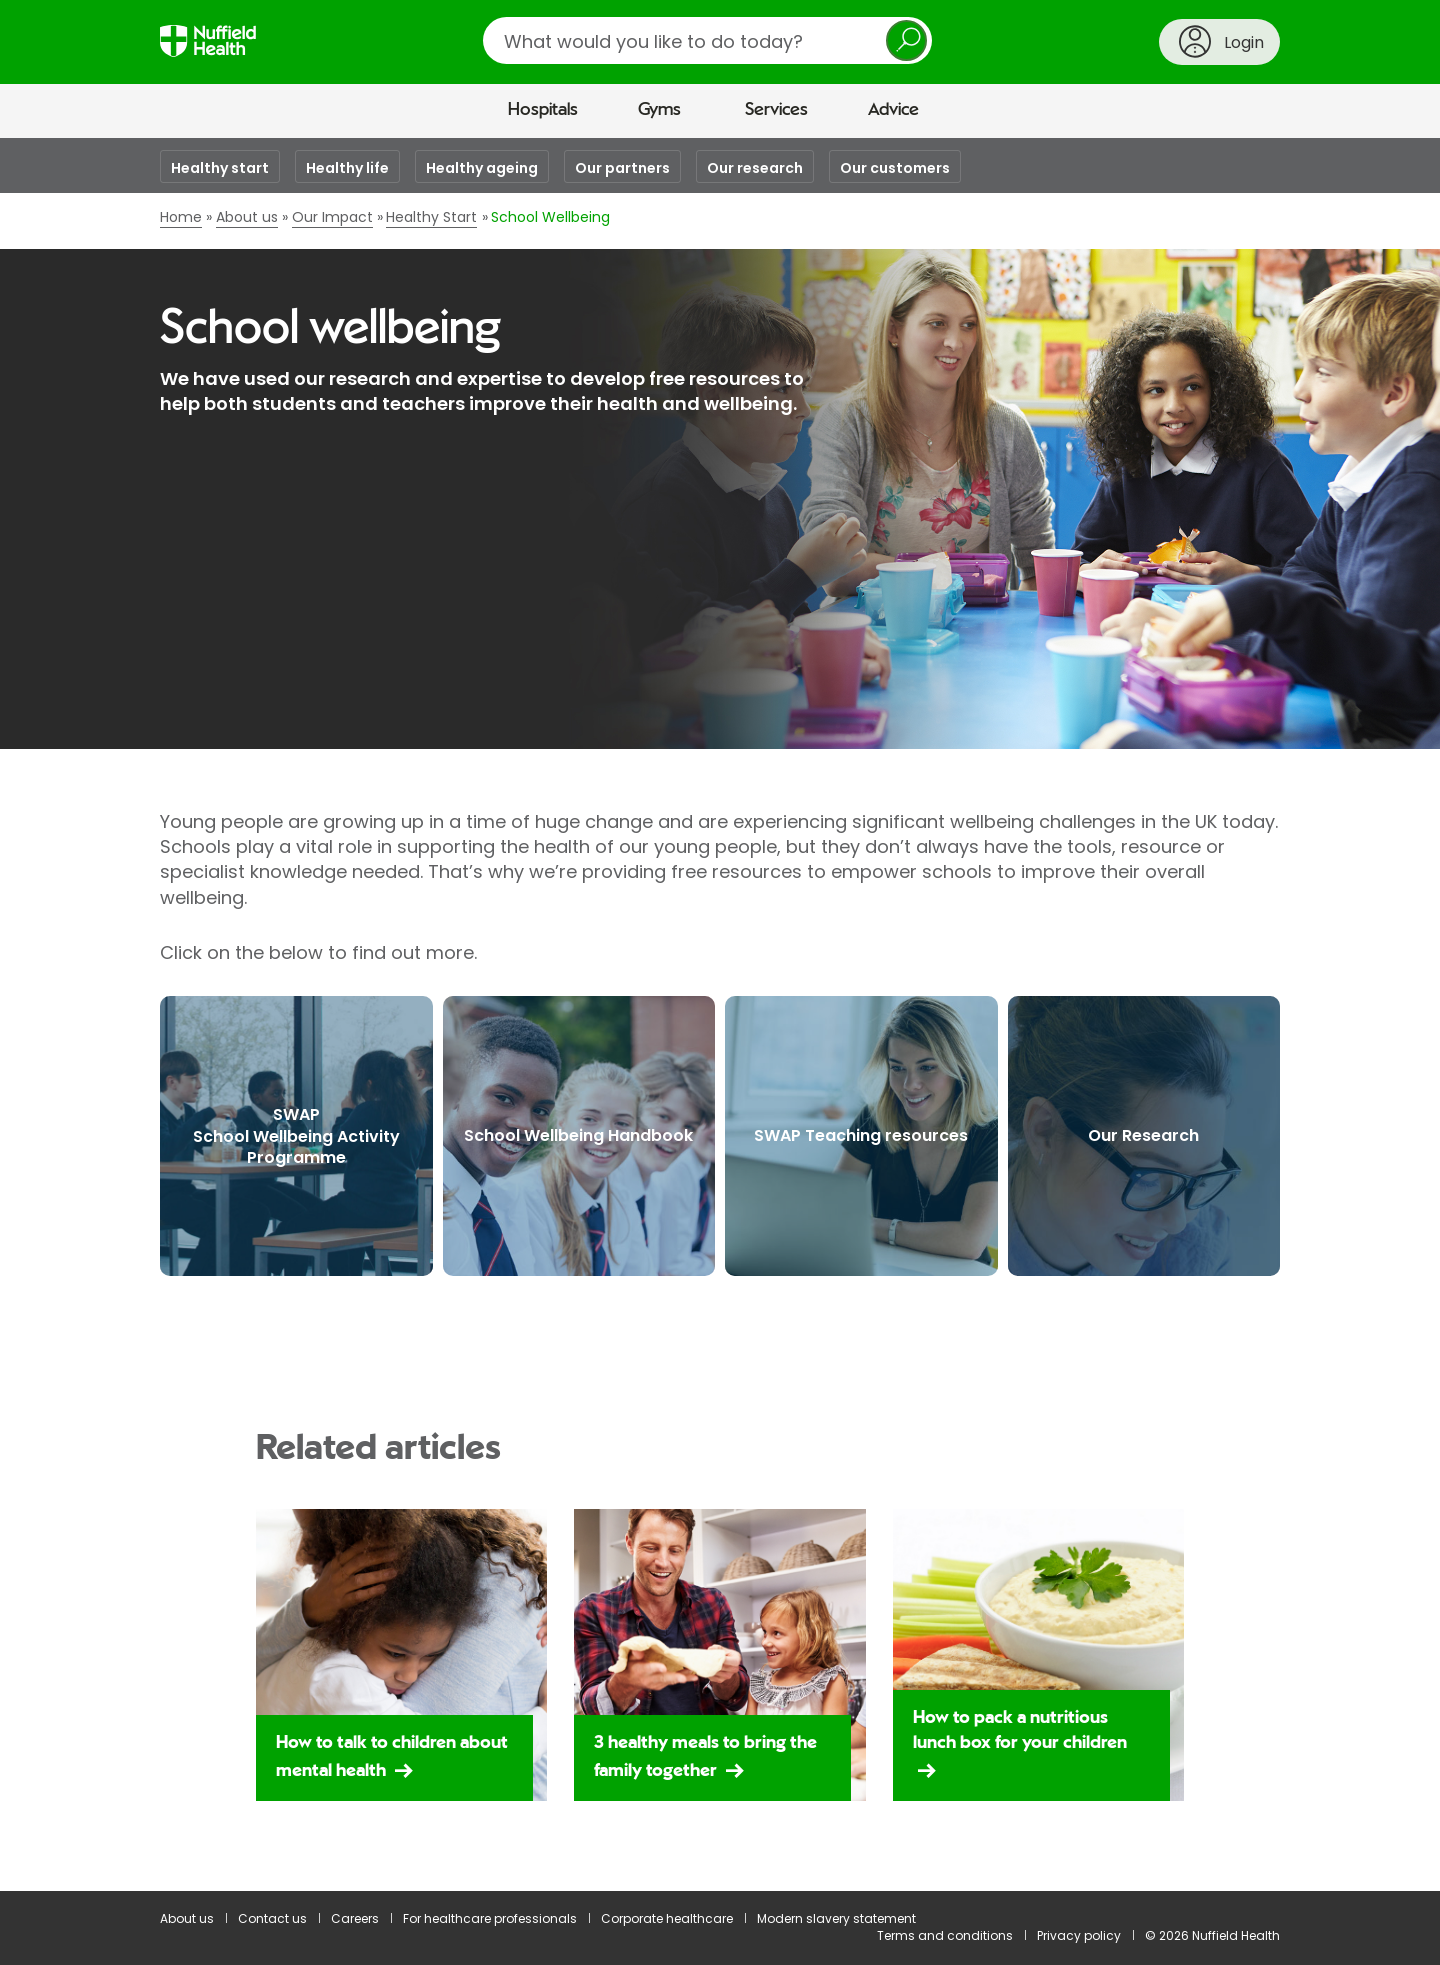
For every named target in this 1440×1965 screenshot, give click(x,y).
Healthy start (220, 168)
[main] (720, 1014)
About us (187, 1918)
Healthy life (347, 168)
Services (776, 110)
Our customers (895, 168)
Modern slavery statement (836, 1918)
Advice (893, 110)
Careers (355, 1918)
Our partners (622, 168)
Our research (755, 168)
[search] (707, 40)
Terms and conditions (945, 1935)
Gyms (659, 110)
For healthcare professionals (490, 1918)
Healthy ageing (482, 168)
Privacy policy (1079, 1935)
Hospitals (543, 110)
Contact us (272, 1918)
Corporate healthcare (667, 1918)
